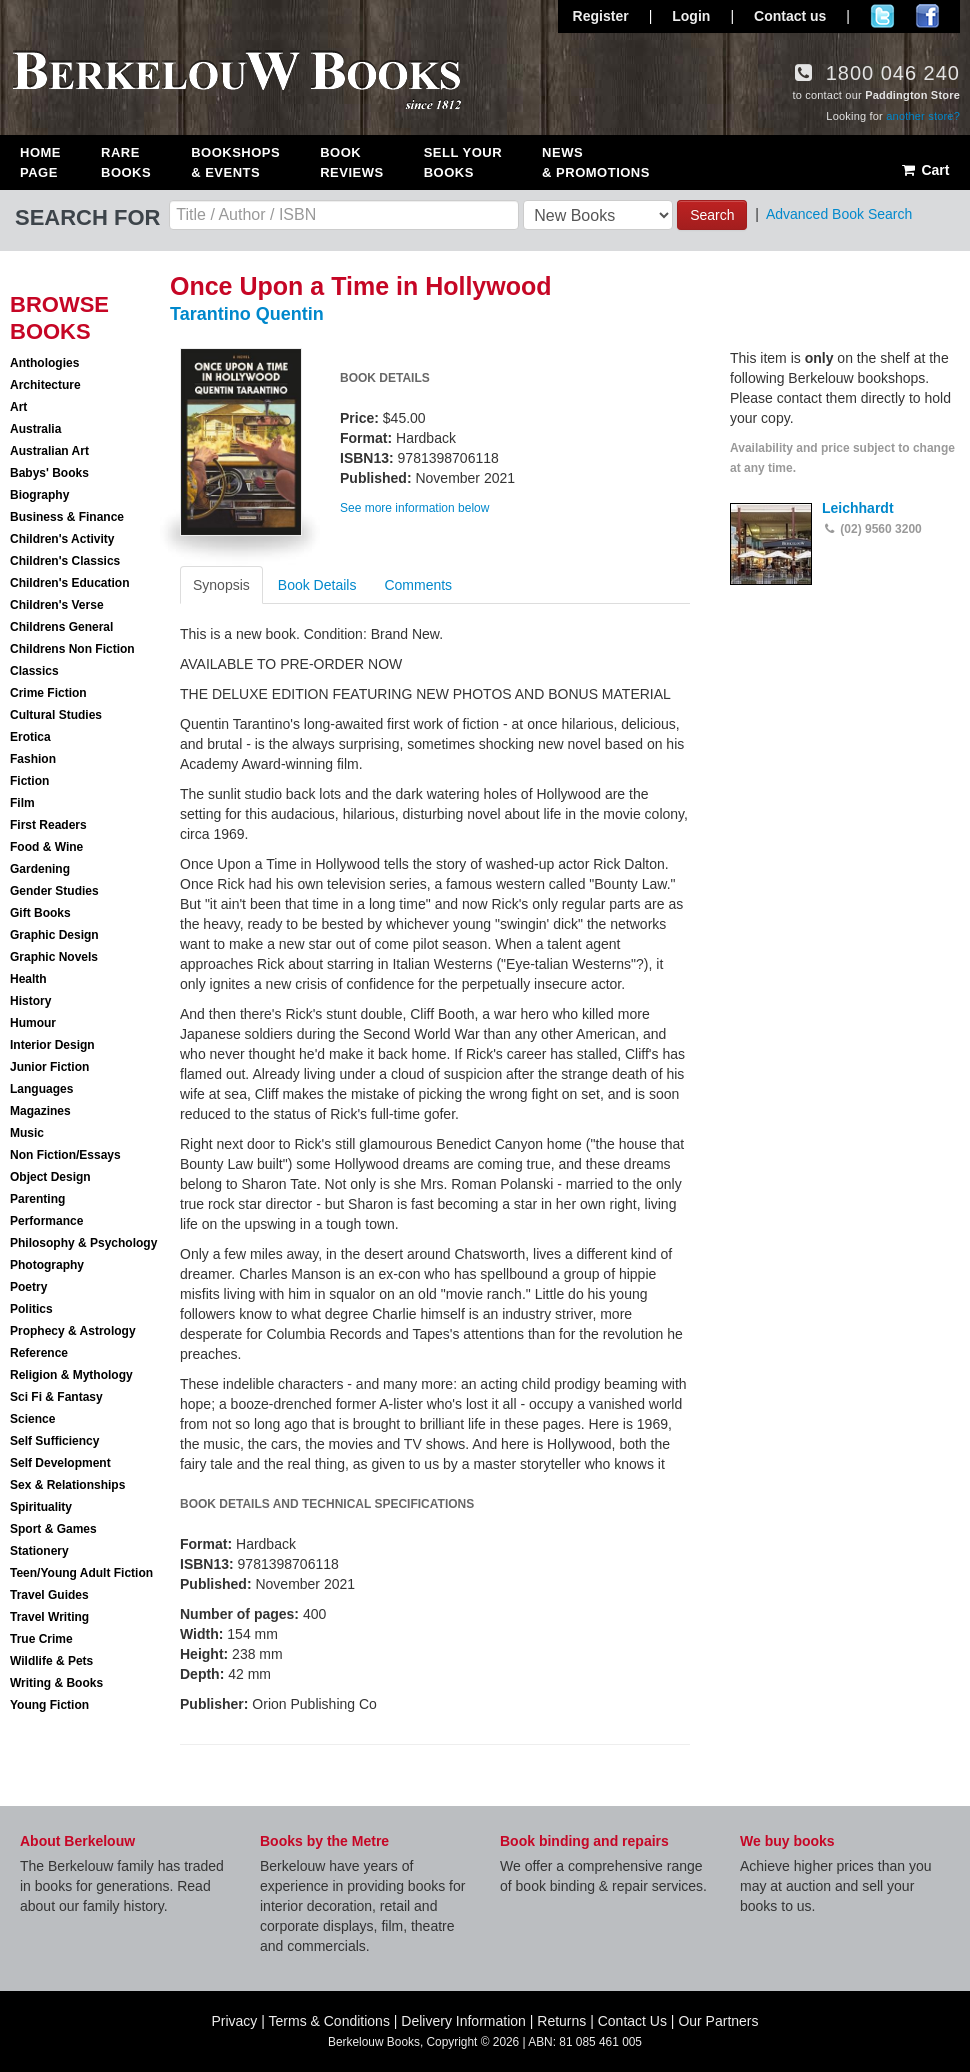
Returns (561, 2021)
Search (712, 215)
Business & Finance (67, 517)
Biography (39, 495)
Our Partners (718, 2021)
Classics (34, 671)
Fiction (29, 781)
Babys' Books (49, 473)
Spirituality (41, 1507)
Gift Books (40, 913)
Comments (418, 585)
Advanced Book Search (839, 214)
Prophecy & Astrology (73, 1331)
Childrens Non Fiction (72, 649)
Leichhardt (858, 508)
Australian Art (49, 451)
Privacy (234, 2021)
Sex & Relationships (67, 1485)
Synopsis (221, 585)
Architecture (45, 385)
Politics (31, 1309)
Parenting (37, 1199)
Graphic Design (54, 935)
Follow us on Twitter (882, 16)
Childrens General (61, 627)
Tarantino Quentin (247, 314)
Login (691, 16)
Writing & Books (56, 1683)
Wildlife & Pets (51, 1661)
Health (28, 979)
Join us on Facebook (927, 16)
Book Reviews (351, 162)
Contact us (790, 16)
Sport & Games (53, 1529)
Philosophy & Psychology (83, 1243)
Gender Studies (54, 891)
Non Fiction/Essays (65, 1155)
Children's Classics (65, 561)
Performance (46, 1221)
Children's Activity (62, 539)
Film (22, 803)
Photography (47, 1265)
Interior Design (52, 1045)
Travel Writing (49, 1617)
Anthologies (44, 363)
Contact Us (632, 2021)
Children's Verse (57, 605)
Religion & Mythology (71, 1375)
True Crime (41, 1639)
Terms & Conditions (329, 2021)
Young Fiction (49, 1705)
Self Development (60, 1463)
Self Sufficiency (54, 1441)
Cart (924, 170)
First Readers (48, 825)
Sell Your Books (463, 162)
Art (18, 407)
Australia (35, 429)
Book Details (317, 585)
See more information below (414, 508)
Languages (41, 1089)
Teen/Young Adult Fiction (81, 1573)
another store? (923, 116)
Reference (39, 1353)
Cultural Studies (56, 715)
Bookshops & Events (235, 162)
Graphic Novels (54, 957)
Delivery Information (463, 2021)
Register (601, 16)
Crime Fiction (48, 693)
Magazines (40, 1111)
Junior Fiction (49, 1067)
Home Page (40, 162)
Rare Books (126, 162)
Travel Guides (49, 1595)
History (30, 1001)
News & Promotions (596, 162)
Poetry (28, 1287)
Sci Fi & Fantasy (56, 1397)
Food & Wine (46, 847)
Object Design (50, 1177)
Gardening (40, 869)
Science (32, 1419)
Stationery (39, 1551)
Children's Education (70, 583)
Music (27, 1133)
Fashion (33, 759)
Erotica (30, 737)
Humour (33, 1023)
